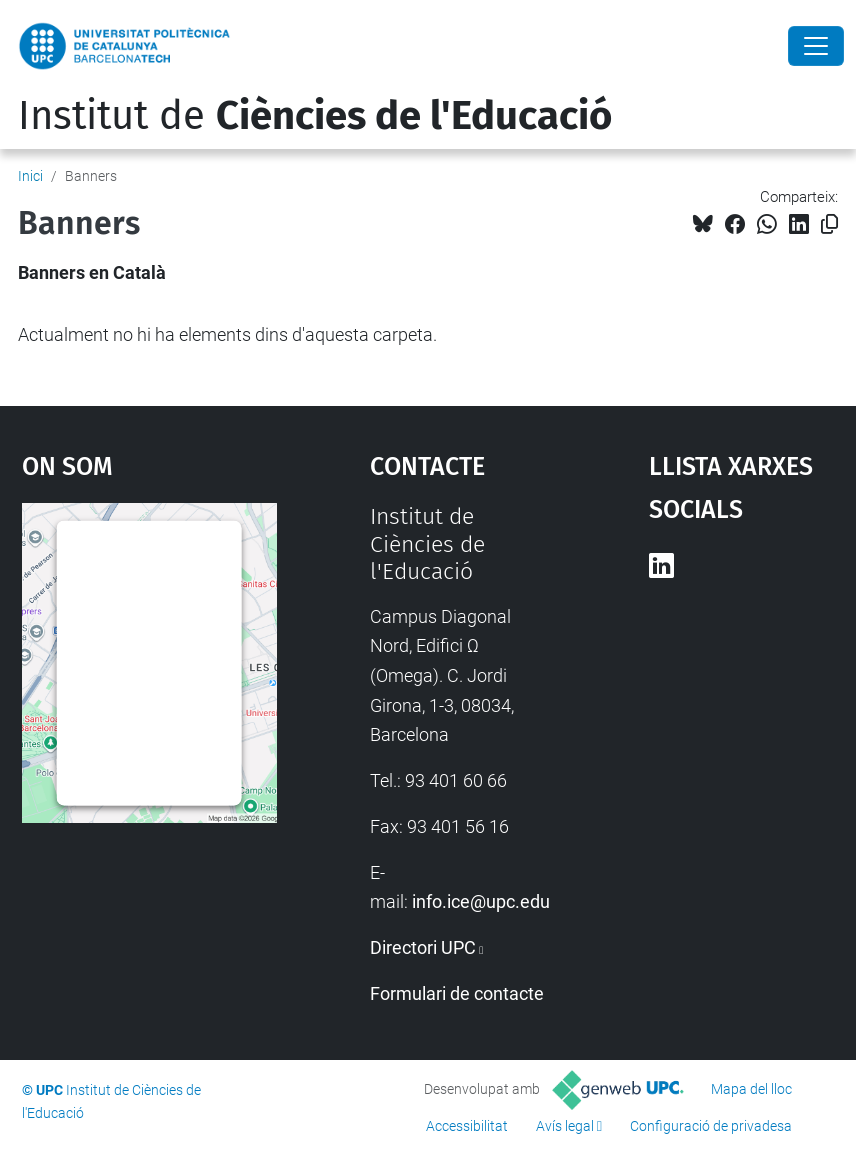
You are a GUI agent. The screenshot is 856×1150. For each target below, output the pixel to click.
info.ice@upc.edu (481, 901)
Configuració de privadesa (711, 1126)
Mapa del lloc (751, 1089)
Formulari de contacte (457, 993)
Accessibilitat (467, 1126)
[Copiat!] (829, 224)
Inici (30, 176)
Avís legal (565, 1126)
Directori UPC (423, 947)
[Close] (816, 46)
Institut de (315, 116)
